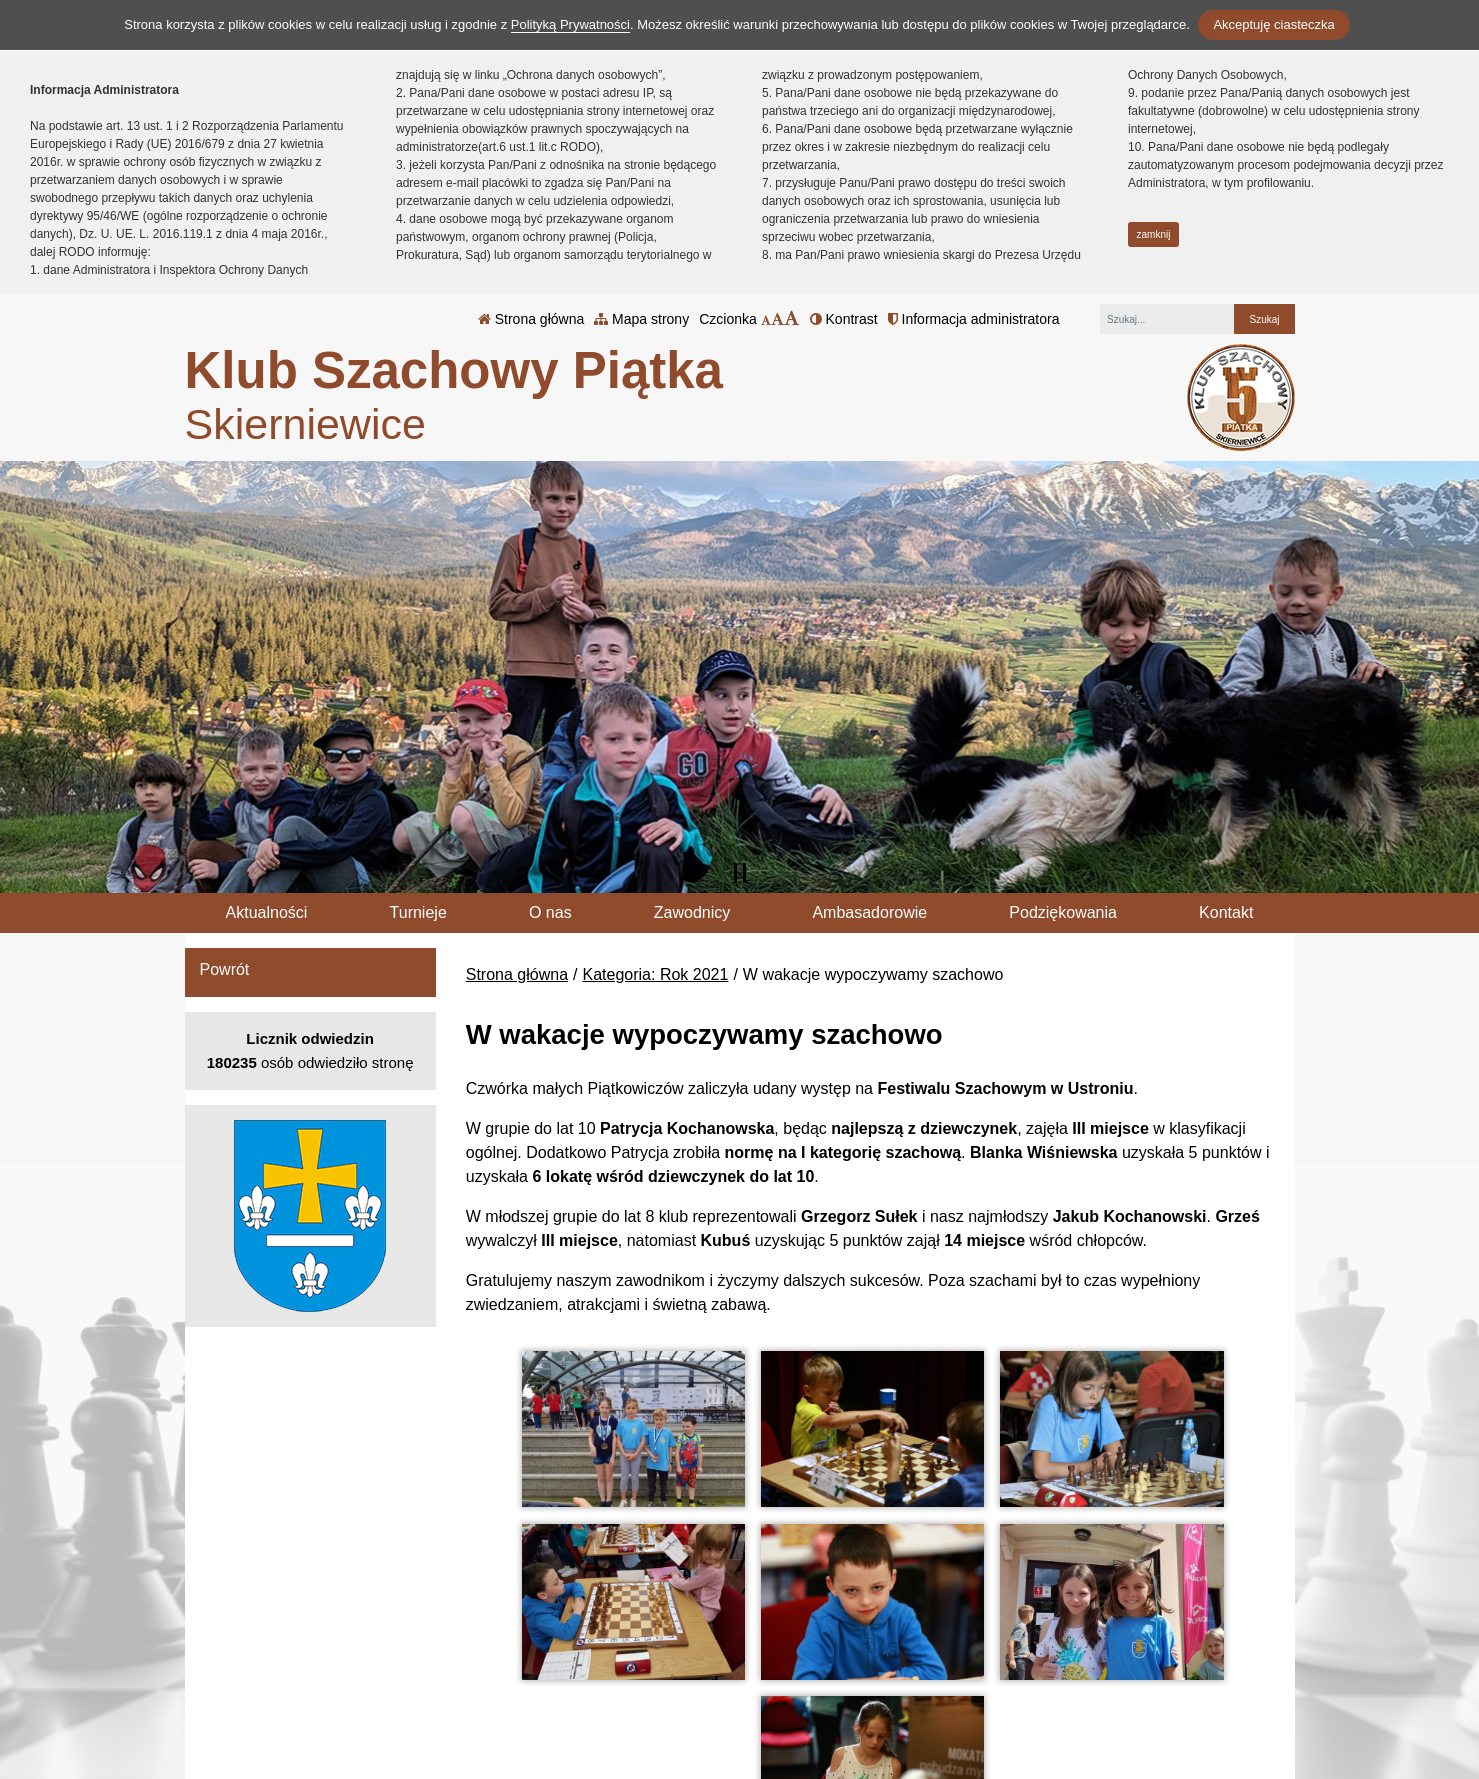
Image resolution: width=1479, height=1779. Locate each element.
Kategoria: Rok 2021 (656, 974)
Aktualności (267, 912)
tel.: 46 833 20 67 (674, 1664)
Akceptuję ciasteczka (1273, 24)
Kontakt (1226, 912)
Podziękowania (1063, 912)
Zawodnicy (692, 912)
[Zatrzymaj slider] (740, 873)
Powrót (225, 969)
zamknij (1154, 234)
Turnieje (418, 912)
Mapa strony (641, 319)
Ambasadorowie (869, 912)
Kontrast (844, 319)
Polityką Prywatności (570, 24)
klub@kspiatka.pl (673, 1688)
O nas (550, 912)
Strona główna (531, 319)
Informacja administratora (974, 319)
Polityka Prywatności (868, 1663)
